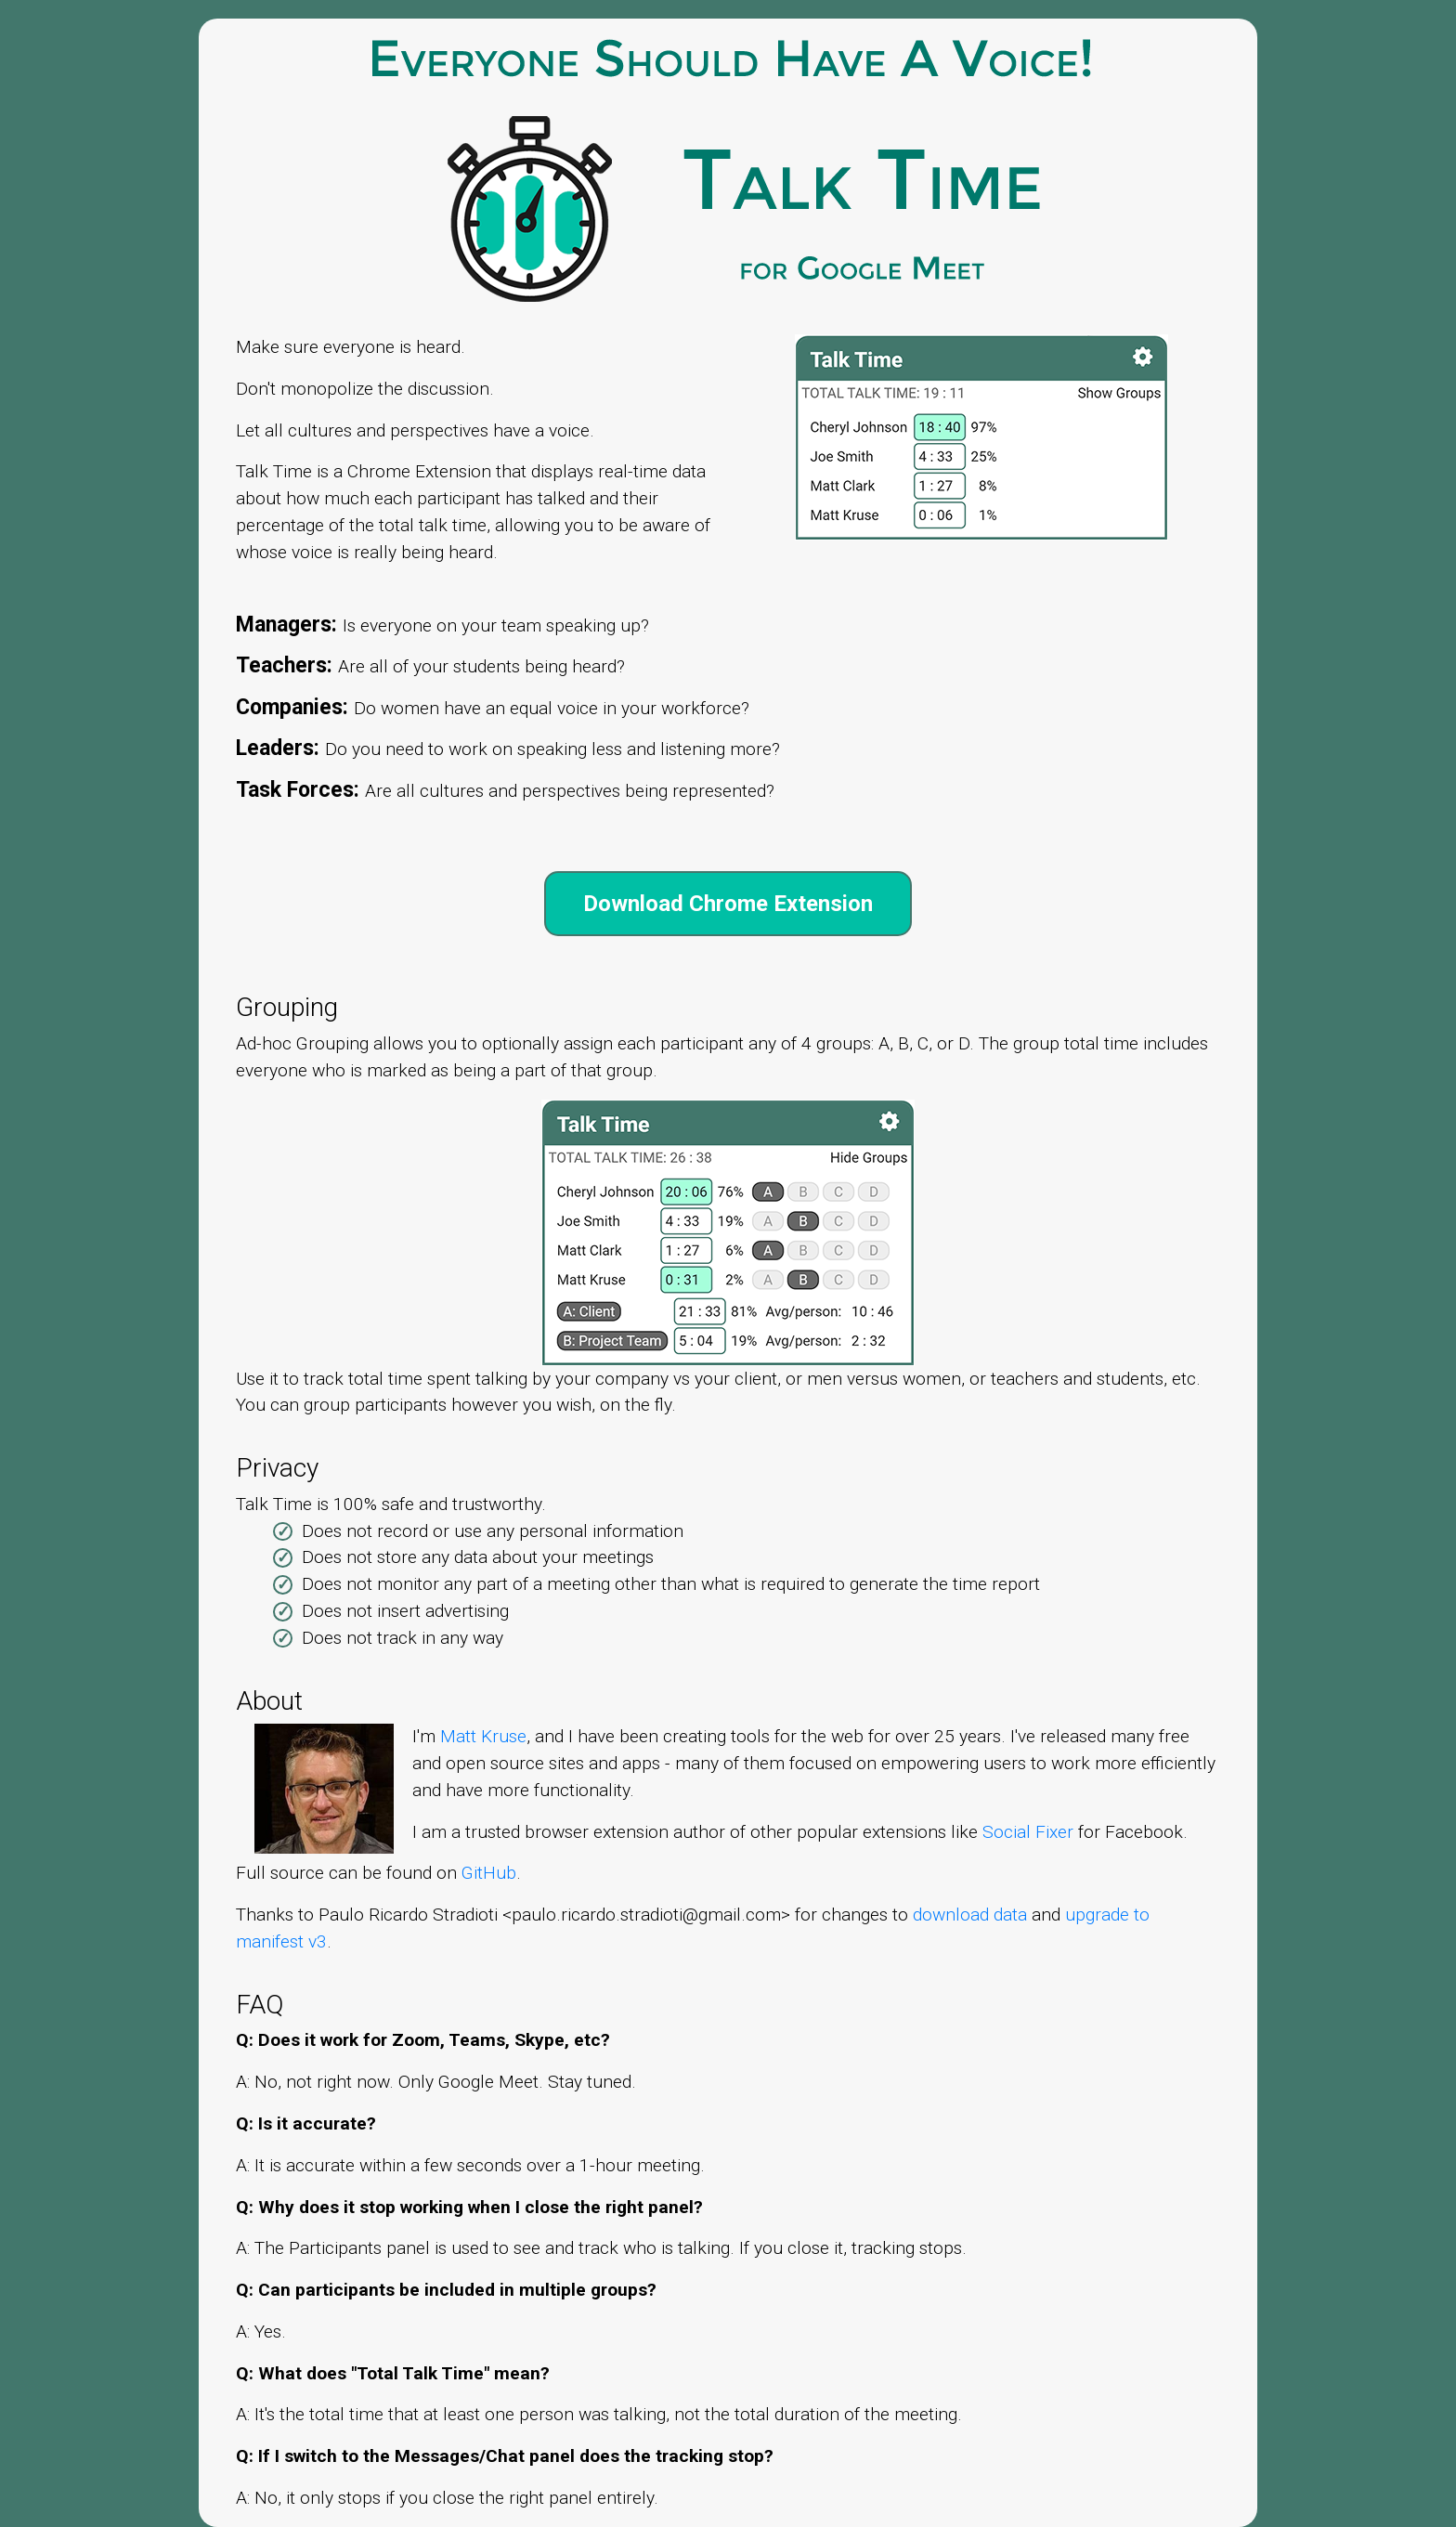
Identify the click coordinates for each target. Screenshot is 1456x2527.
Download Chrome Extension (728, 904)
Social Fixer (1027, 1832)
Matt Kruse (483, 1736)
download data (970, 1914)
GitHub (489, 1872)
